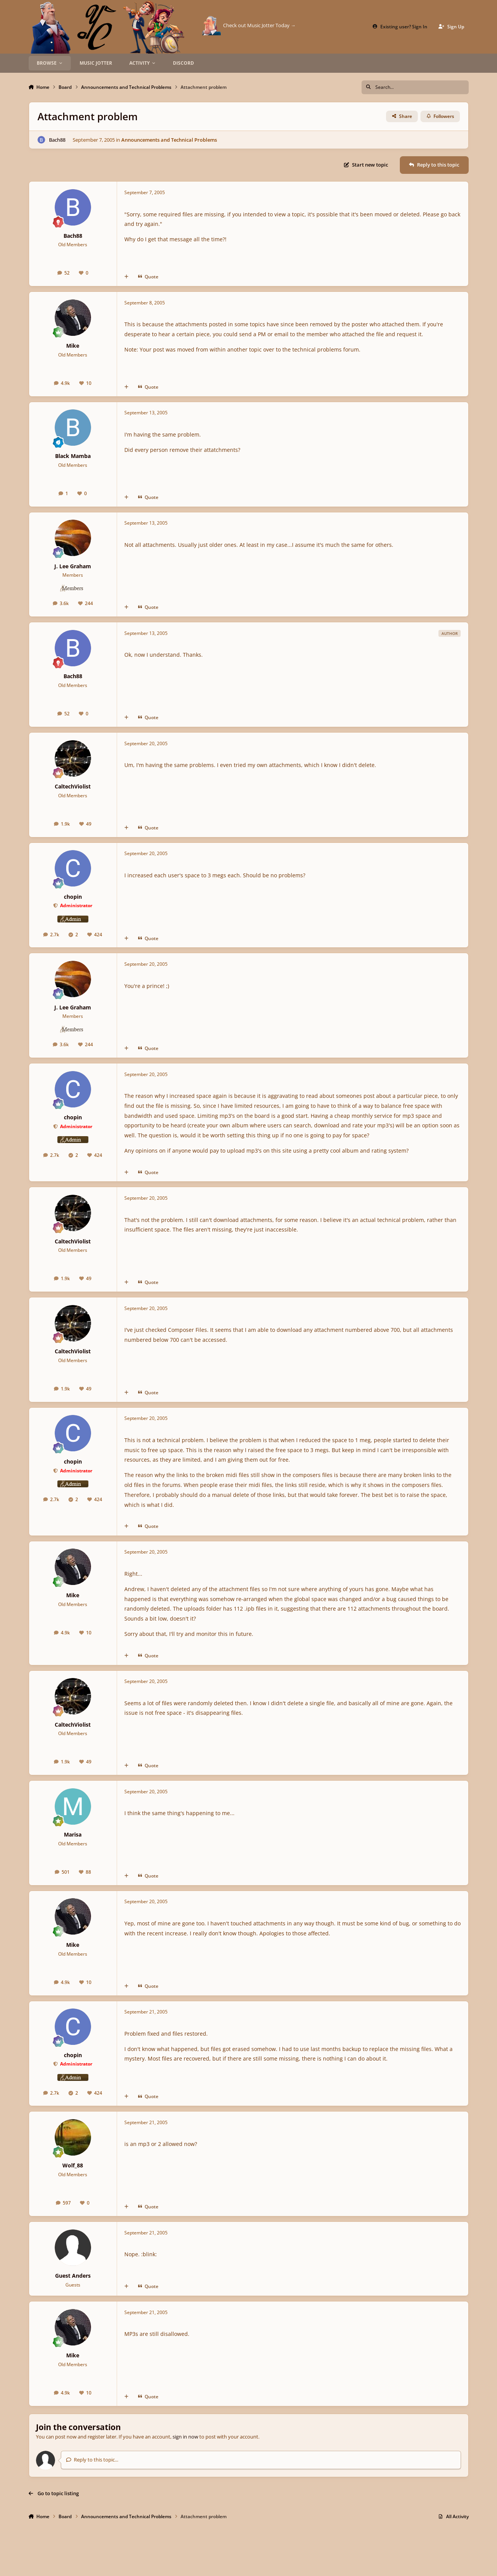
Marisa (72, 1834)
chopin (73, 896)
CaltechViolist (73, 786)
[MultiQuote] (126, 277)
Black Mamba (73, 456)
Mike (72, 345)
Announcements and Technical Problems (169, 139)
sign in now (185, 2436)
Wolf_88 (72, 2165)
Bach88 (57, 139)
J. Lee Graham (72, 566)
